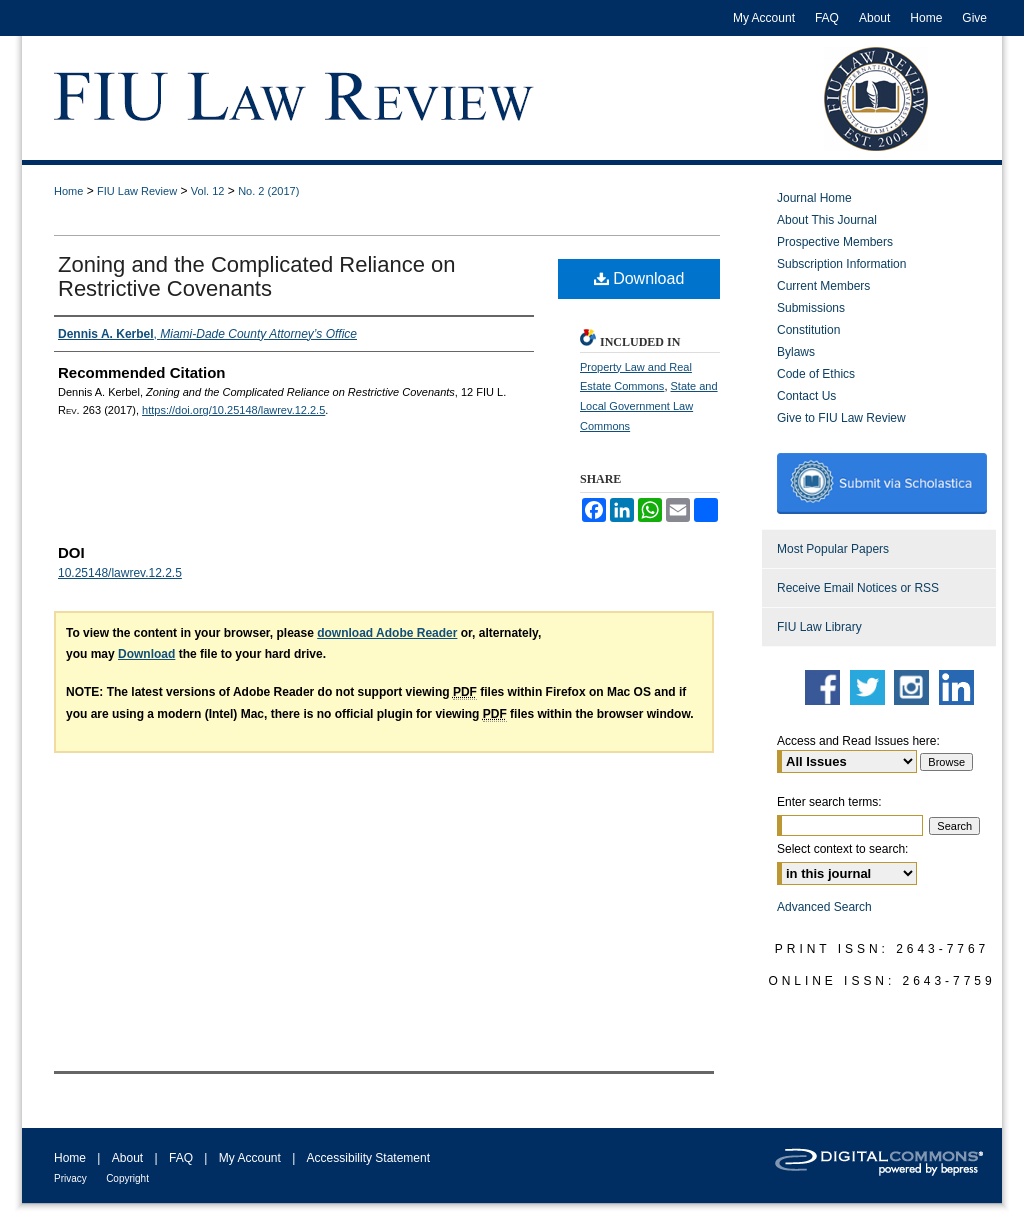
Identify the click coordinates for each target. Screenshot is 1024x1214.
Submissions (811, 308)
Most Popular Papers (833, 549)
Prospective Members (835, 242)
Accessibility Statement (368, 1158)
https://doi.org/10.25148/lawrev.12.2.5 (233, 410)
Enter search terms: (829, 802)
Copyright (127, 1178)
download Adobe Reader (387, 633)
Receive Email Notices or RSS (858, 588)
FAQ (181, 1158)
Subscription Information (841, 264)
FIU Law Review (137, 191)
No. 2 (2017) (268, 191)
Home (68, 191)
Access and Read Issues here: (858, 741)
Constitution (808, 330)
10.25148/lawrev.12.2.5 (120, 573)
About (127, 1158)
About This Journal (827, 220)
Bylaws (796, 352)
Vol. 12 (208, 191)
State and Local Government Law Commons (649, 406)
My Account (250, 1158)
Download (639, 278)
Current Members (823, 286)
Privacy (70, 1178)
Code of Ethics (816, 374)
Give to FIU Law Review (841, 418)
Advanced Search (824, 907)
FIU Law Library (819, 627)
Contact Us (806, 396)
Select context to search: (842, 849)
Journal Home (814, 198)
